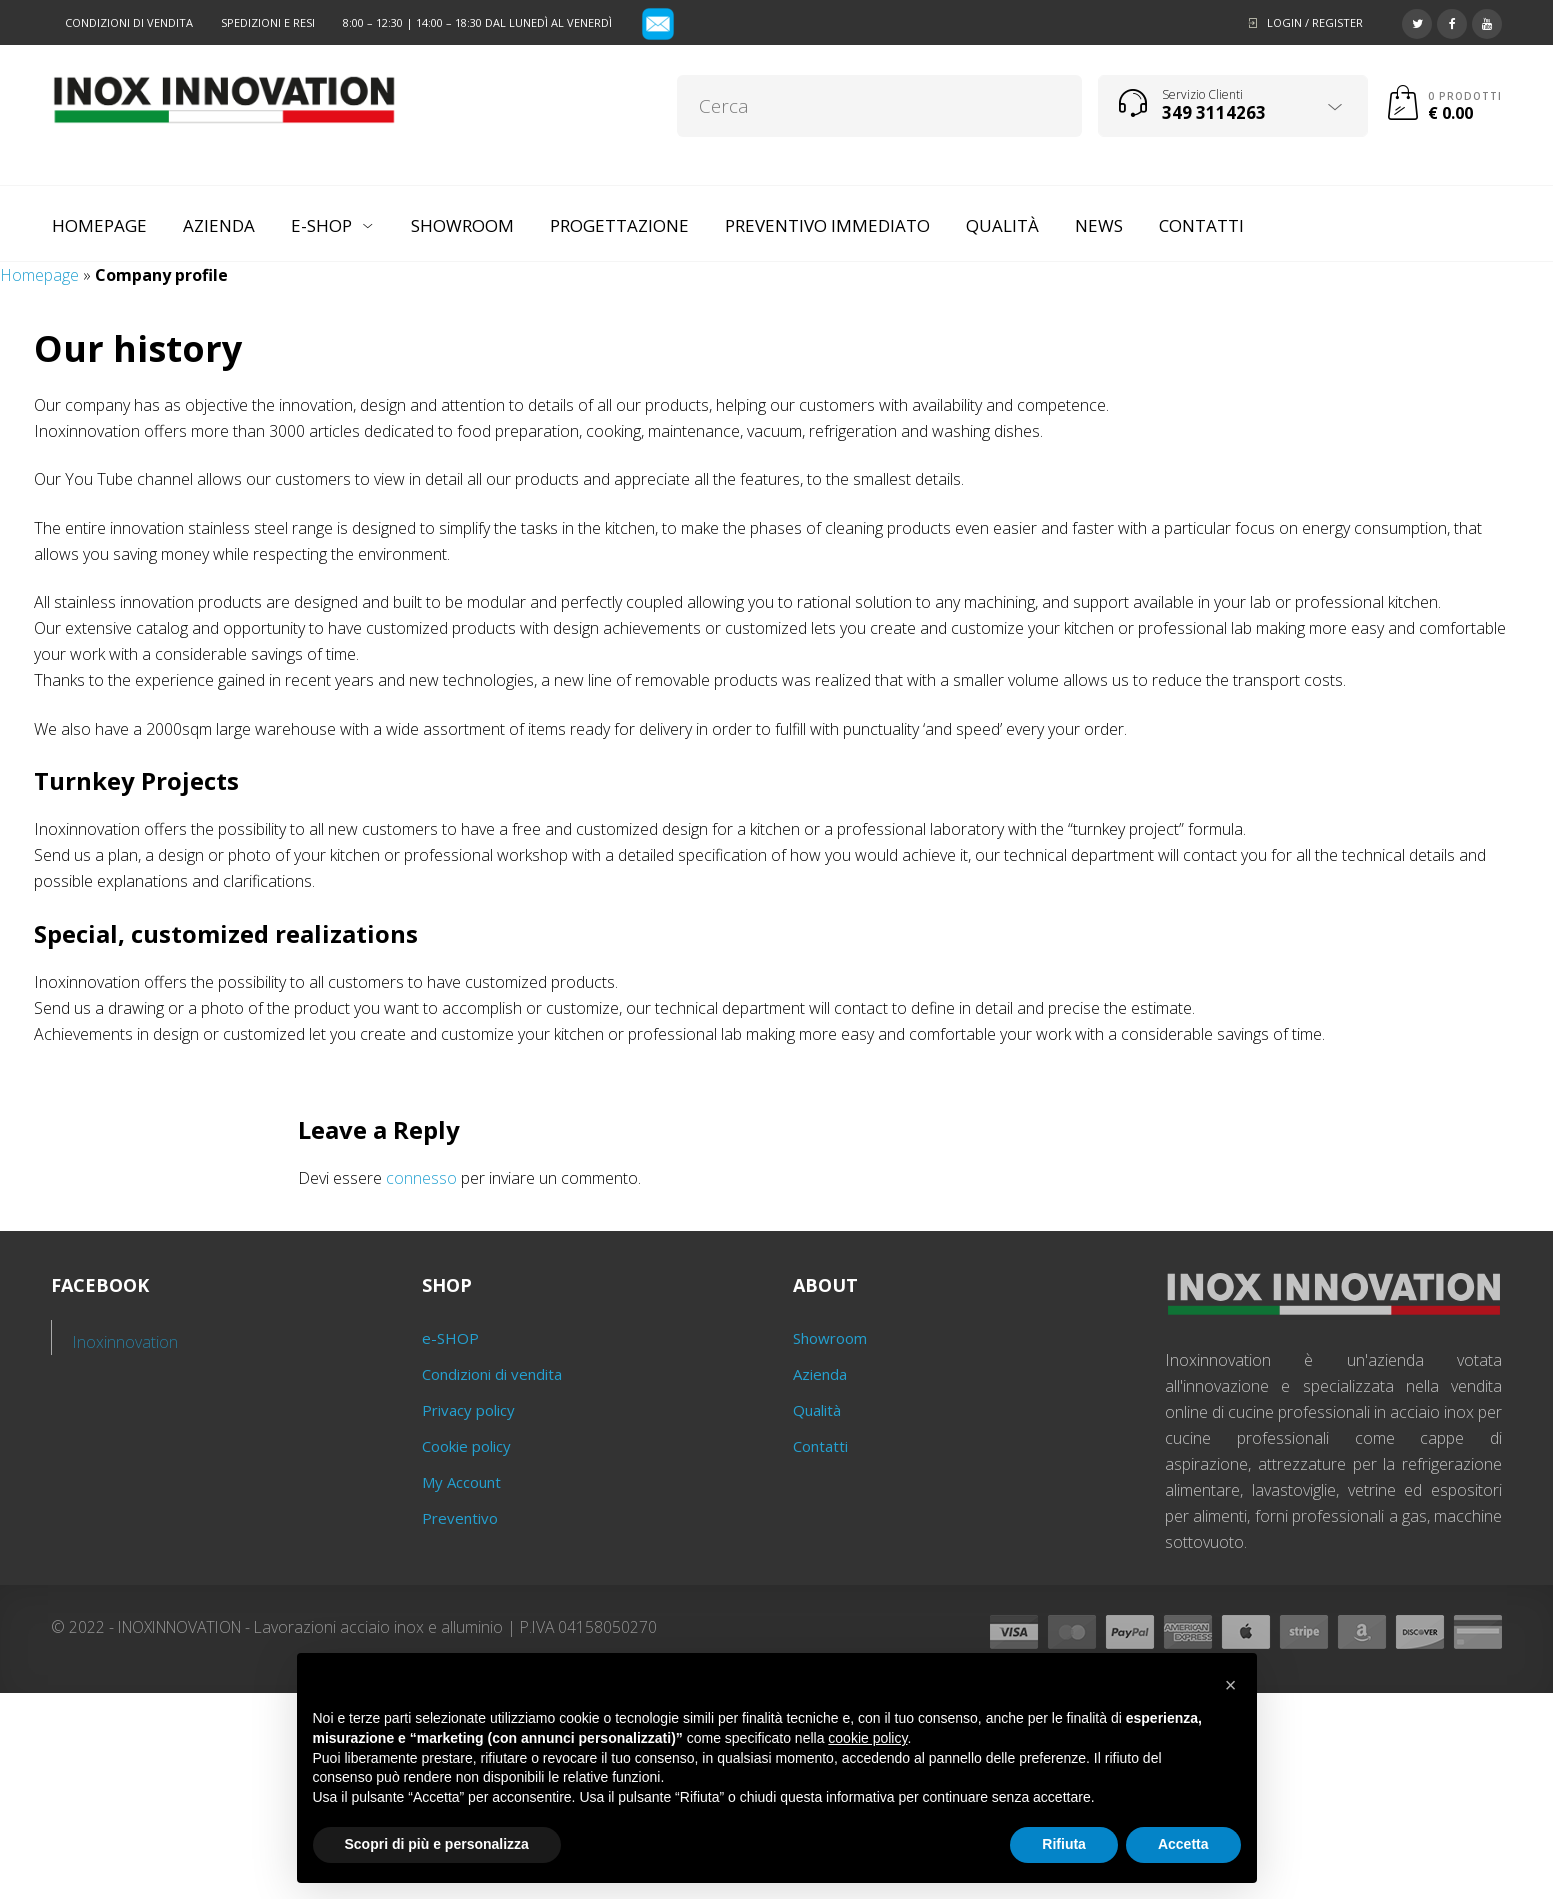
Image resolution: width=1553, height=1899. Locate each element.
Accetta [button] (1183, 1844)
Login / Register (1315, 22)
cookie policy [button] (867, 1738)
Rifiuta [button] (1064, 1844)
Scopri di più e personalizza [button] (437, 1844)
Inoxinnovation (125, 1342)
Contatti (820, 1446)
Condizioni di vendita (129, 22)
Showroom (830, 1338)
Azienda (820, 1374)
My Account (461, 1482)
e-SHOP (450, 1338)
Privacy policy (468, 1410)
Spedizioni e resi (268, 22)
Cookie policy (466, 1446)
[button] (1231, 1685)
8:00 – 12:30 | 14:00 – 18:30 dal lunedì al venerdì (477, 22)
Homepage (39, 275)
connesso (421, 1178)
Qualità (817, 1410)
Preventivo (460, 1518)
